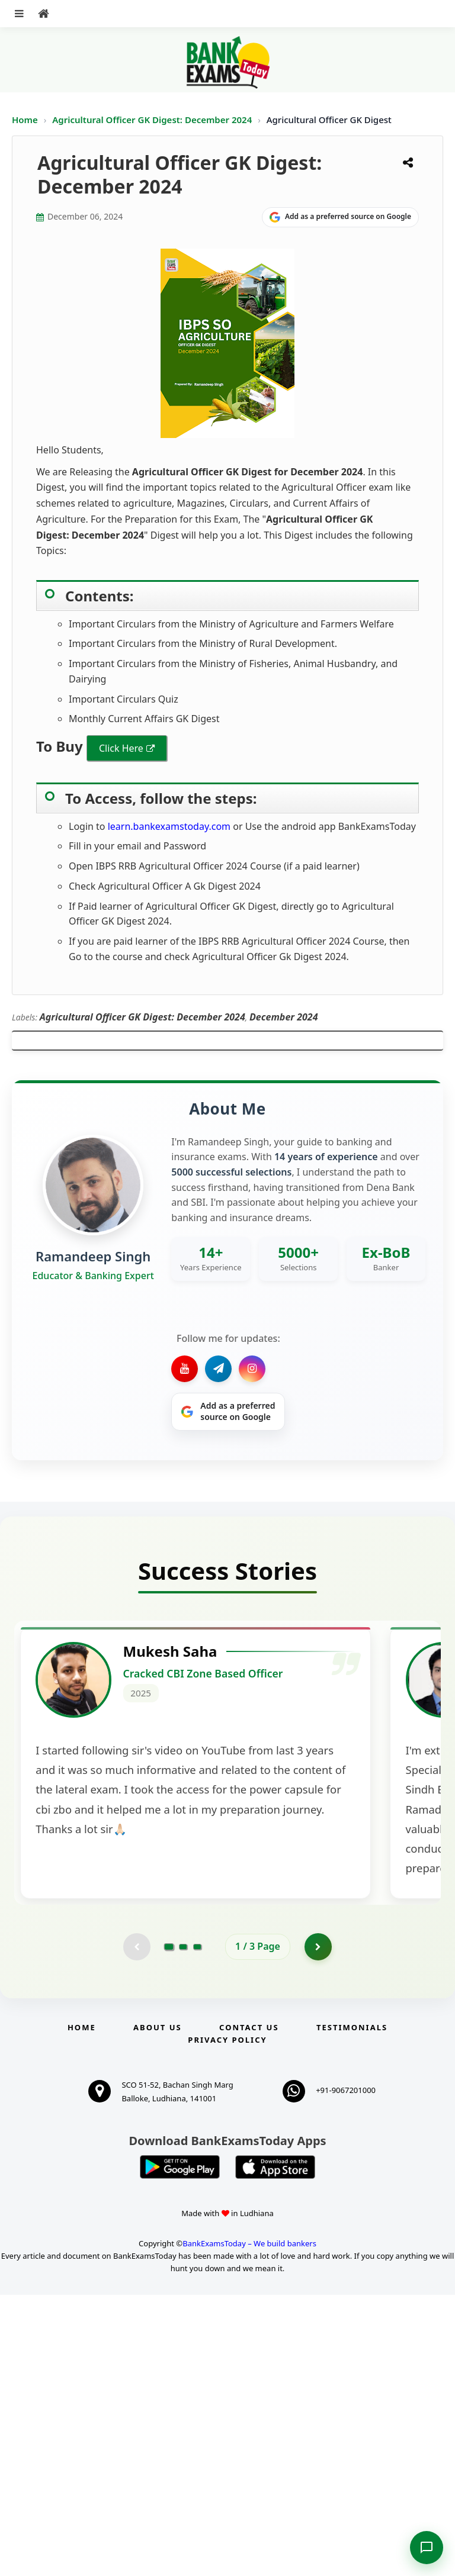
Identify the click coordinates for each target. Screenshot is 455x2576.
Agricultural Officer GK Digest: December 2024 (153, 119)
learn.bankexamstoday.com (169, 826)
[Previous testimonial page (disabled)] (135, 2227)
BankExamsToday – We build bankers (249, 2524)
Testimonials (351, 2308)
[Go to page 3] (197, 2226)
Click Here (121, 748)
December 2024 (283, 1016)
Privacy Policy (227, 2321)
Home (25, 119)
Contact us (248, 2308)
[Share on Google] (340, 217)
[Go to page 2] (183, 2226)
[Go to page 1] (169, 2227)
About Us (157, 2308)
